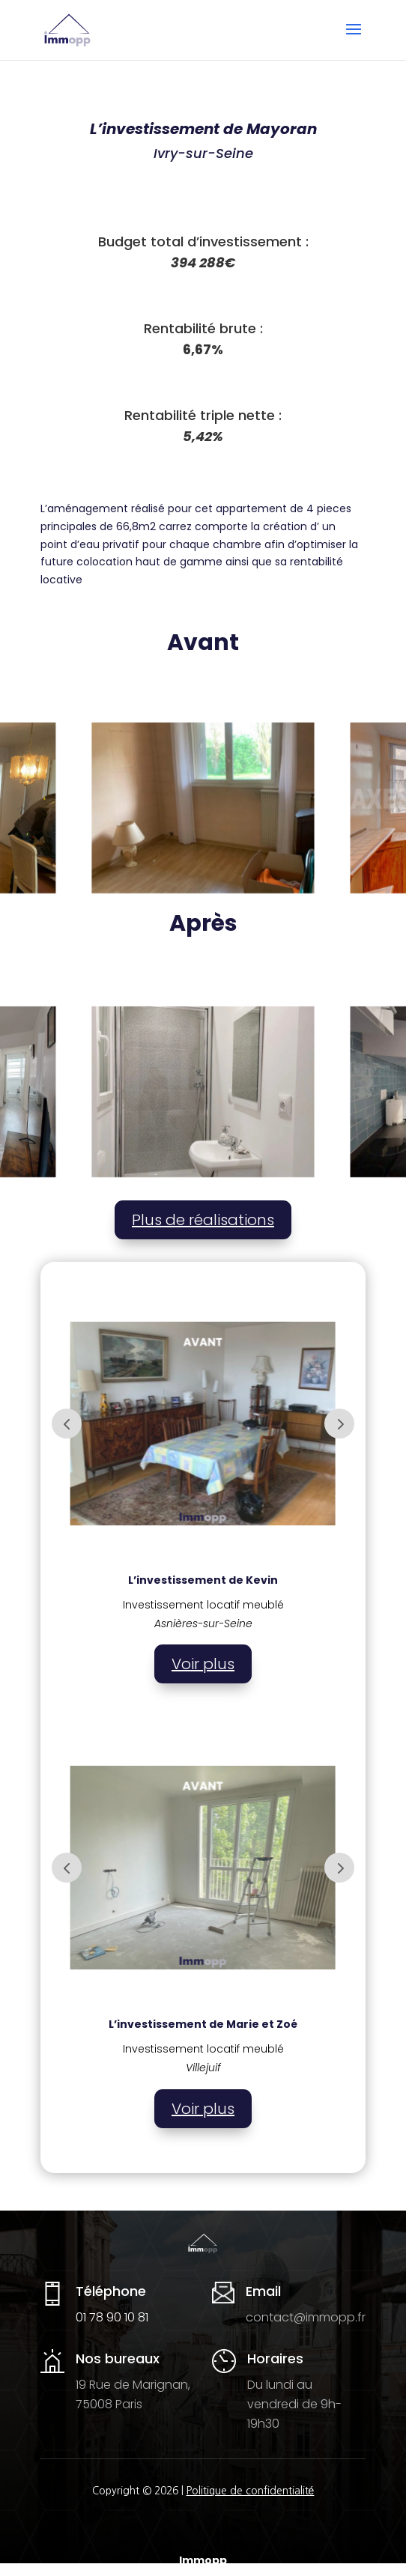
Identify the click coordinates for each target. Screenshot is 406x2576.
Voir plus (203, 1663)
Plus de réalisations (203, 1219)
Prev (67, 1424)
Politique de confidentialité (251, 2490)
